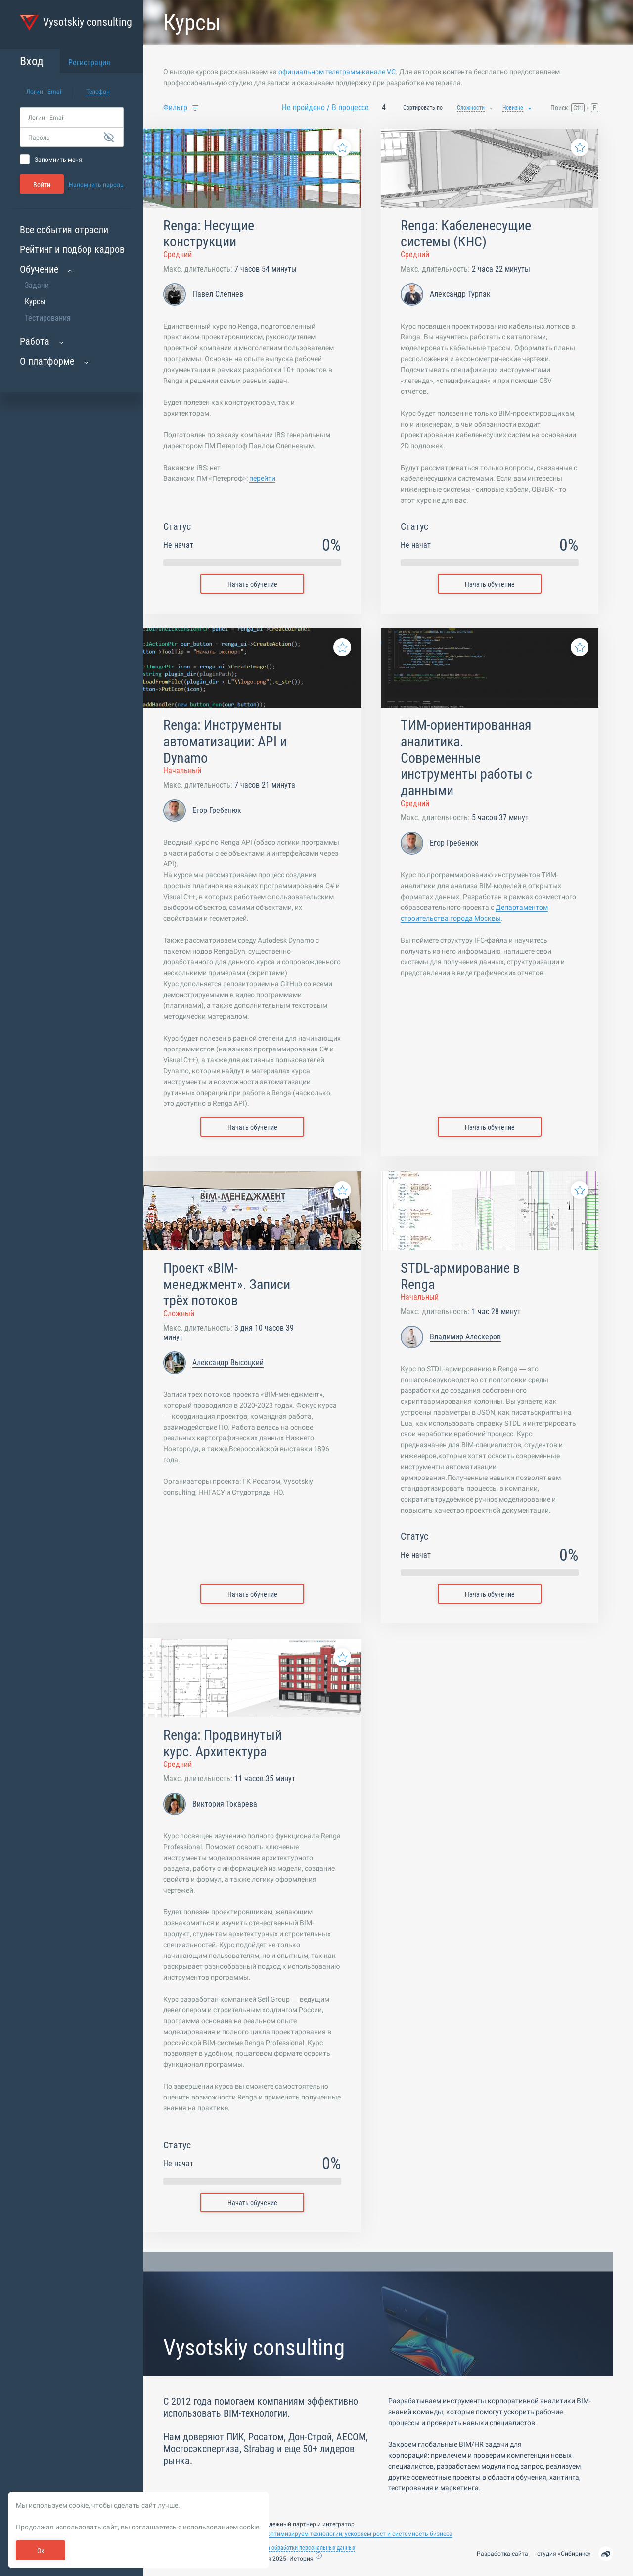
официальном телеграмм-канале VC (337, 72)
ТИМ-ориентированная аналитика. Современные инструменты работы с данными (466, 758)
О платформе (47, 361)
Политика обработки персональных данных (300, 2547)
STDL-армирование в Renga (460, 1276)
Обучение (39, 269)
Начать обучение (252, 584)
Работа (34, 341)
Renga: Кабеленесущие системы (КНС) (466, 233)
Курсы (35, 301)
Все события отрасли (64, 230)
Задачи (37, 285)
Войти (41, 185)
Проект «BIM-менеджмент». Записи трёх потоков (226, 1284)
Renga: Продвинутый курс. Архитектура (222, 1743)
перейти (262, 478)
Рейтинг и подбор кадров (72, 249)
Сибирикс (574, 2553)
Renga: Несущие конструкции (208, 233)
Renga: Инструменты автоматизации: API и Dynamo (225, 741)
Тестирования (48, 318)
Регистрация (89, 62)
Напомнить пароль (96, 184)
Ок (41, 2551)
